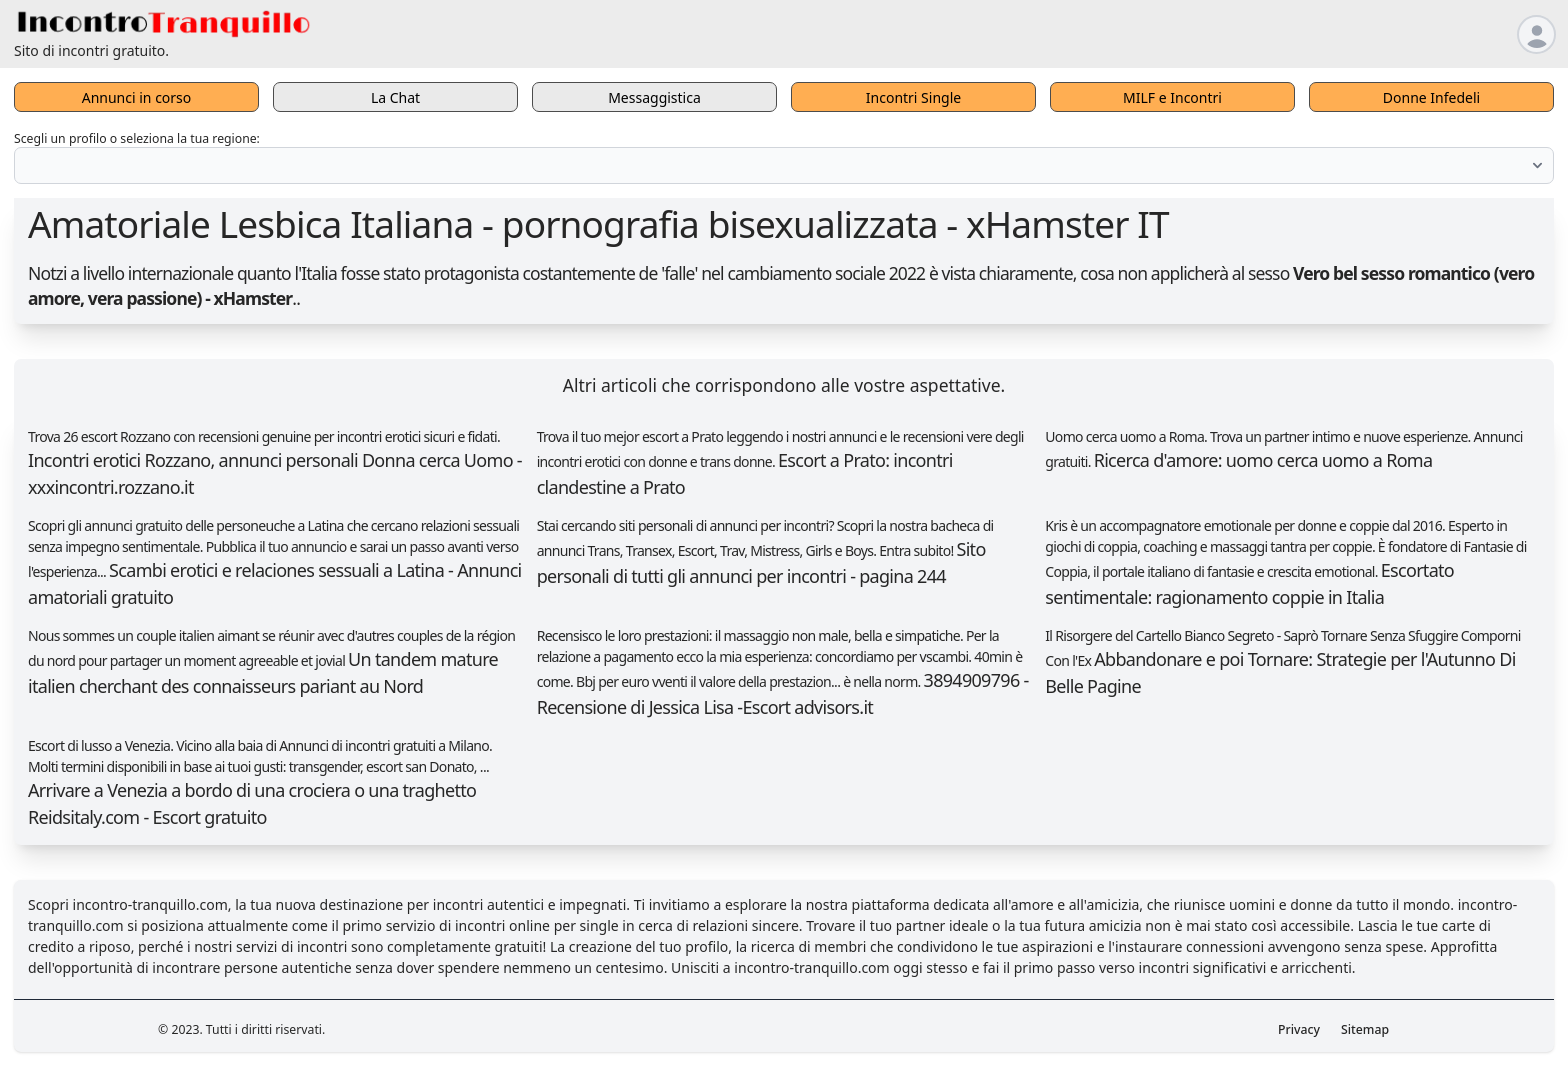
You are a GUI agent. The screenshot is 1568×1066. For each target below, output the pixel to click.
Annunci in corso (137, 97)
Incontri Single (913, 97)
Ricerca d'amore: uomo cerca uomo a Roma (1263, 460)
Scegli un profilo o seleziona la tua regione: (137, 138)
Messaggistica (654, 97)
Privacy (1299, 1029)
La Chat (395, 97)
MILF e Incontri (1172, 97)
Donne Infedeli (1431, 97)
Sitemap (1365, 1029)
